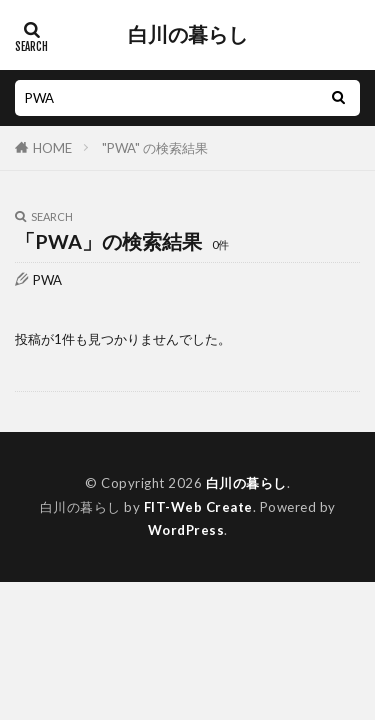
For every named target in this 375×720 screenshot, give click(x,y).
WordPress (186, 530)
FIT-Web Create (198, 507)
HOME (52, 148)
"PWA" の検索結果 (155, 148)
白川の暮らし (188, 35)
